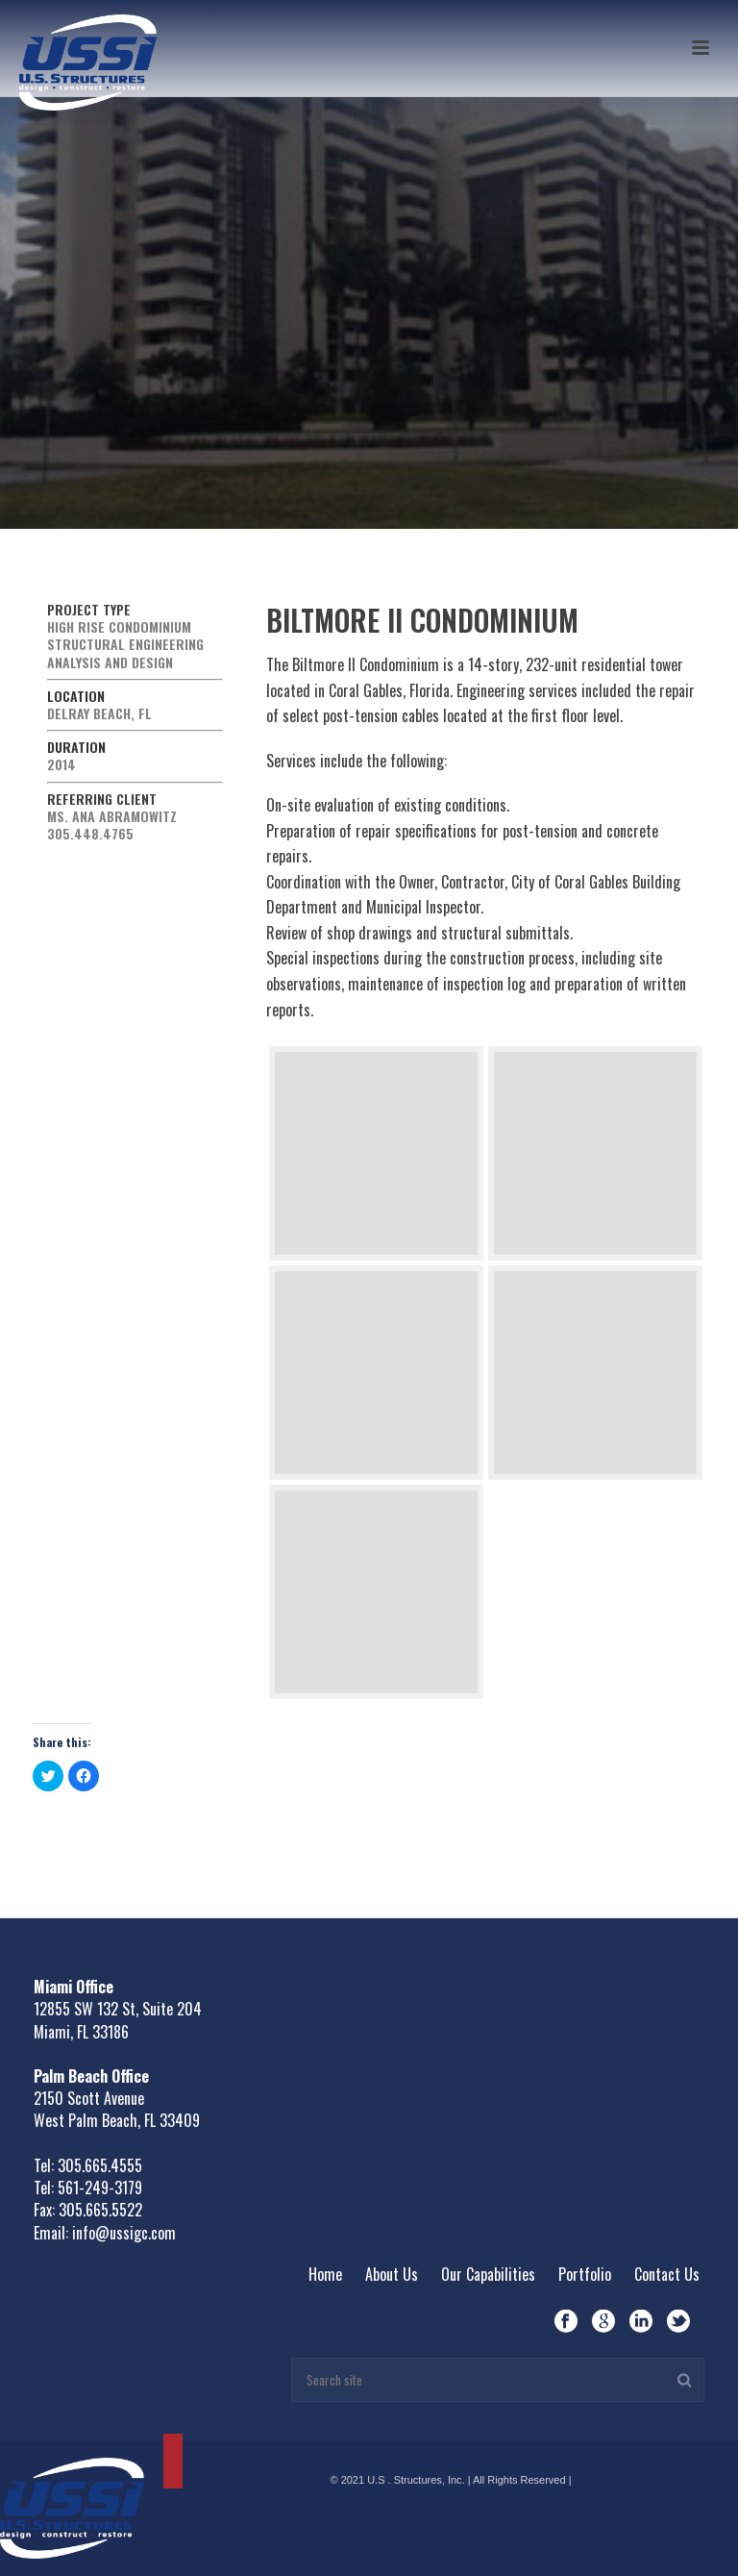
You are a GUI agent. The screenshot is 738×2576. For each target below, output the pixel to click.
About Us (391, 2274)
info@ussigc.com (124, 2232)
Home (325, 2274)
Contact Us (667, 2274)
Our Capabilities (488, 2274)
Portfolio (584, 2274)
